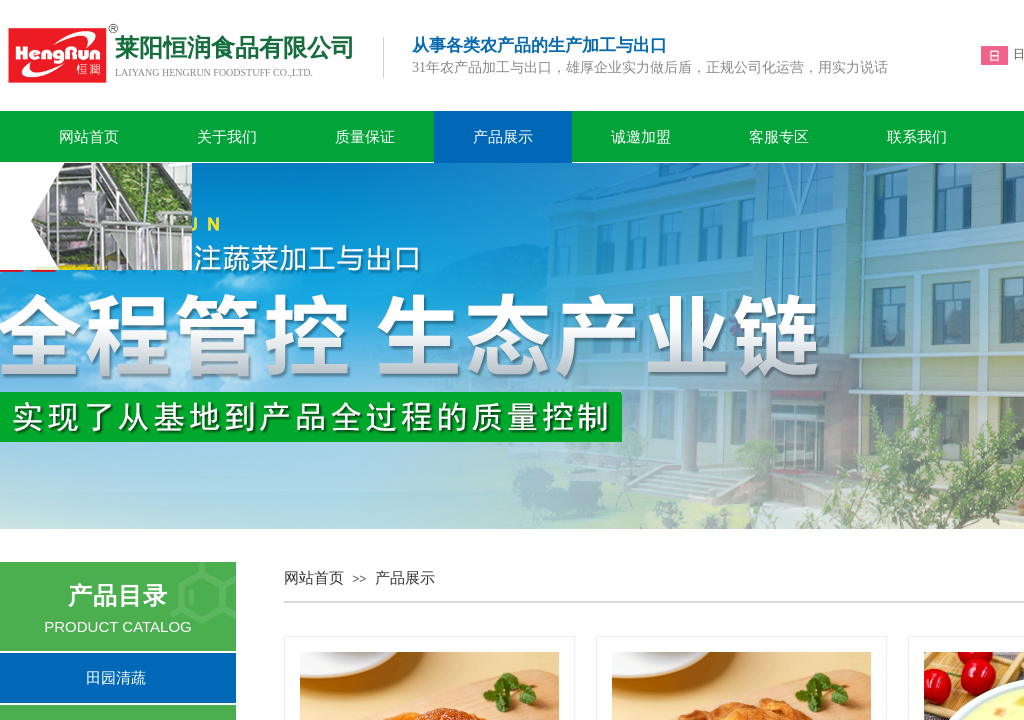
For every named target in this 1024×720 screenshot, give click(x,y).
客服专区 (779, 137)
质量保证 (365, 137)
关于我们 (227, 137)
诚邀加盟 (641, 137)
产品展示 (503, 137)
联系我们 (917, 137)
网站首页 (89, 137)
